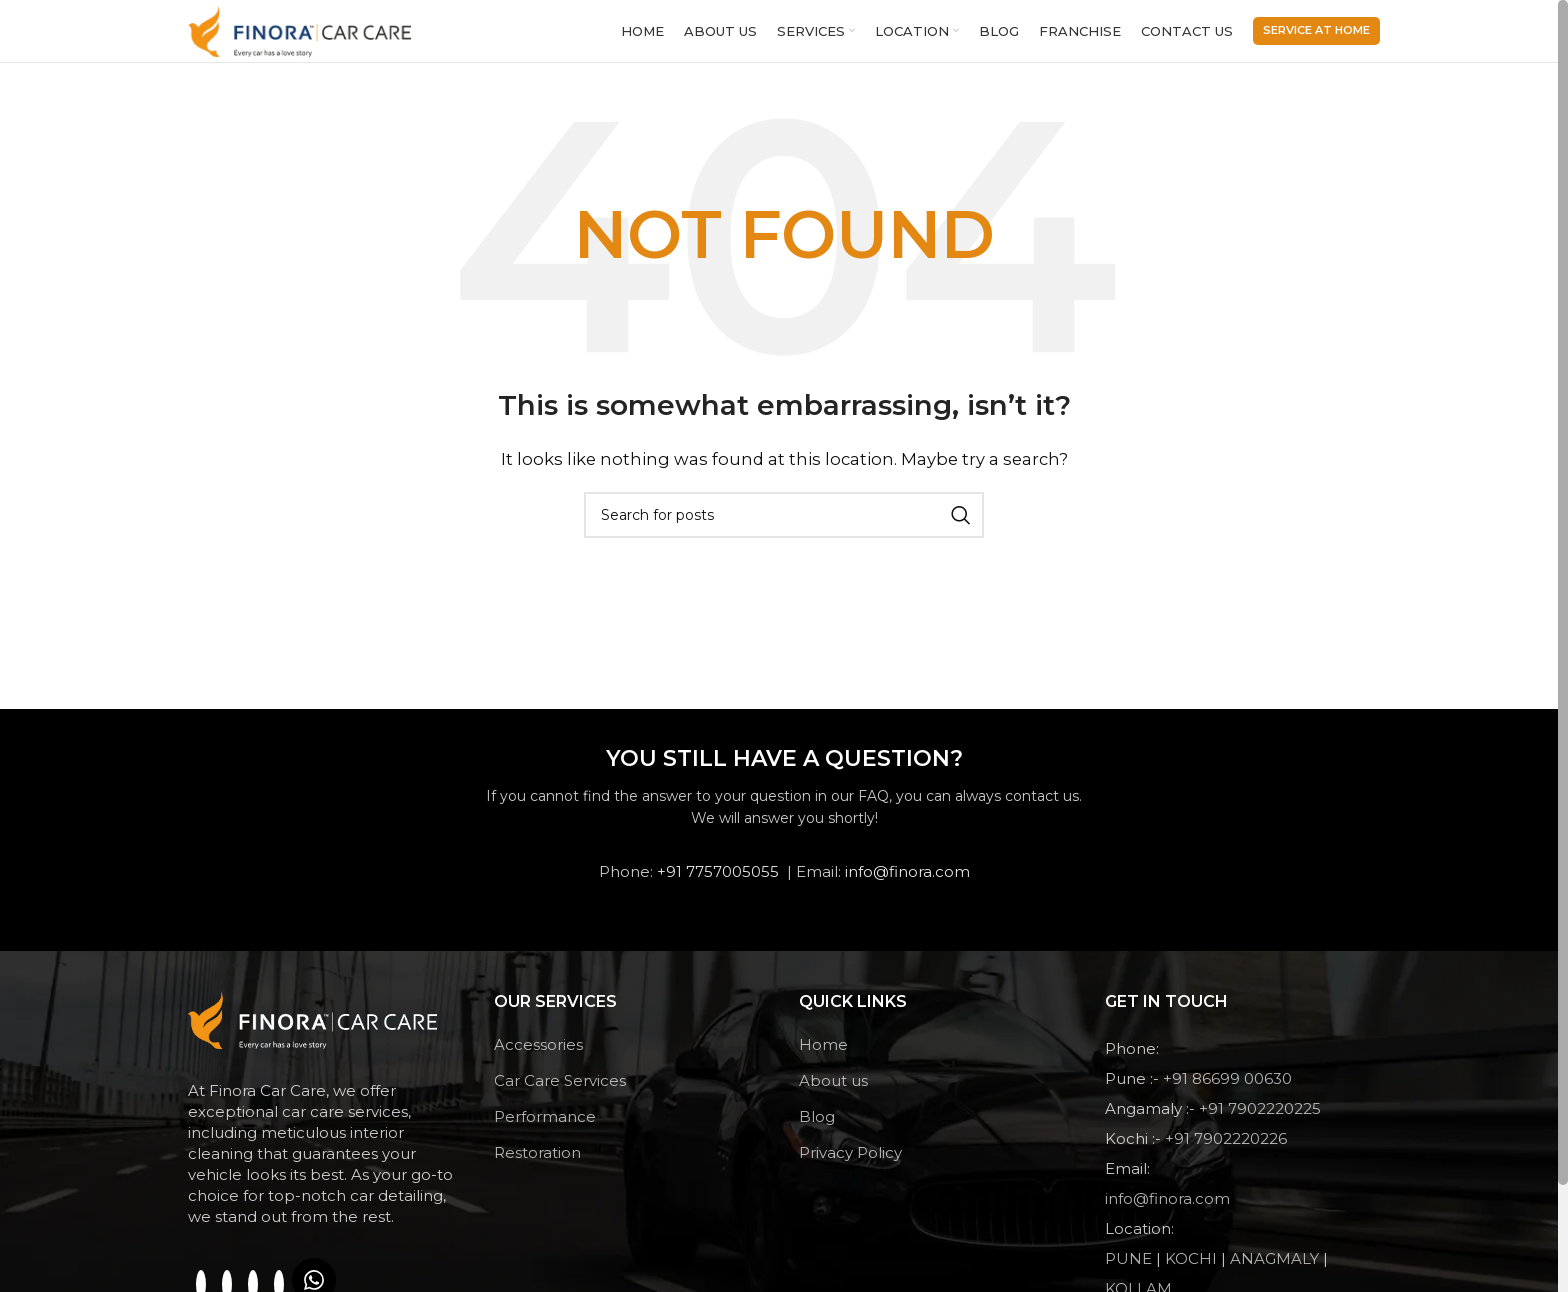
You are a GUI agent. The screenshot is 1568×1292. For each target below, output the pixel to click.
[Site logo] (306, 36)
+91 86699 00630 (1227, 1092)
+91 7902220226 (1226, 1152)
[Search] (784, 529)
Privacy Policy (850, 1166)
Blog (817, 1130)
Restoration (537, 1166)
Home (823, 1058)
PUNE (1130, 1272)
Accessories (538, 1058)
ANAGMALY (1276, 1272)
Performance (545, 1130)
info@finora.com (907, 885)
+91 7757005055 (718, 885)
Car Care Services (560, 1094)
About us (833, 1094)
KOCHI (1193, 1272)
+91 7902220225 (1260, 1122)
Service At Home (1316, 37)
